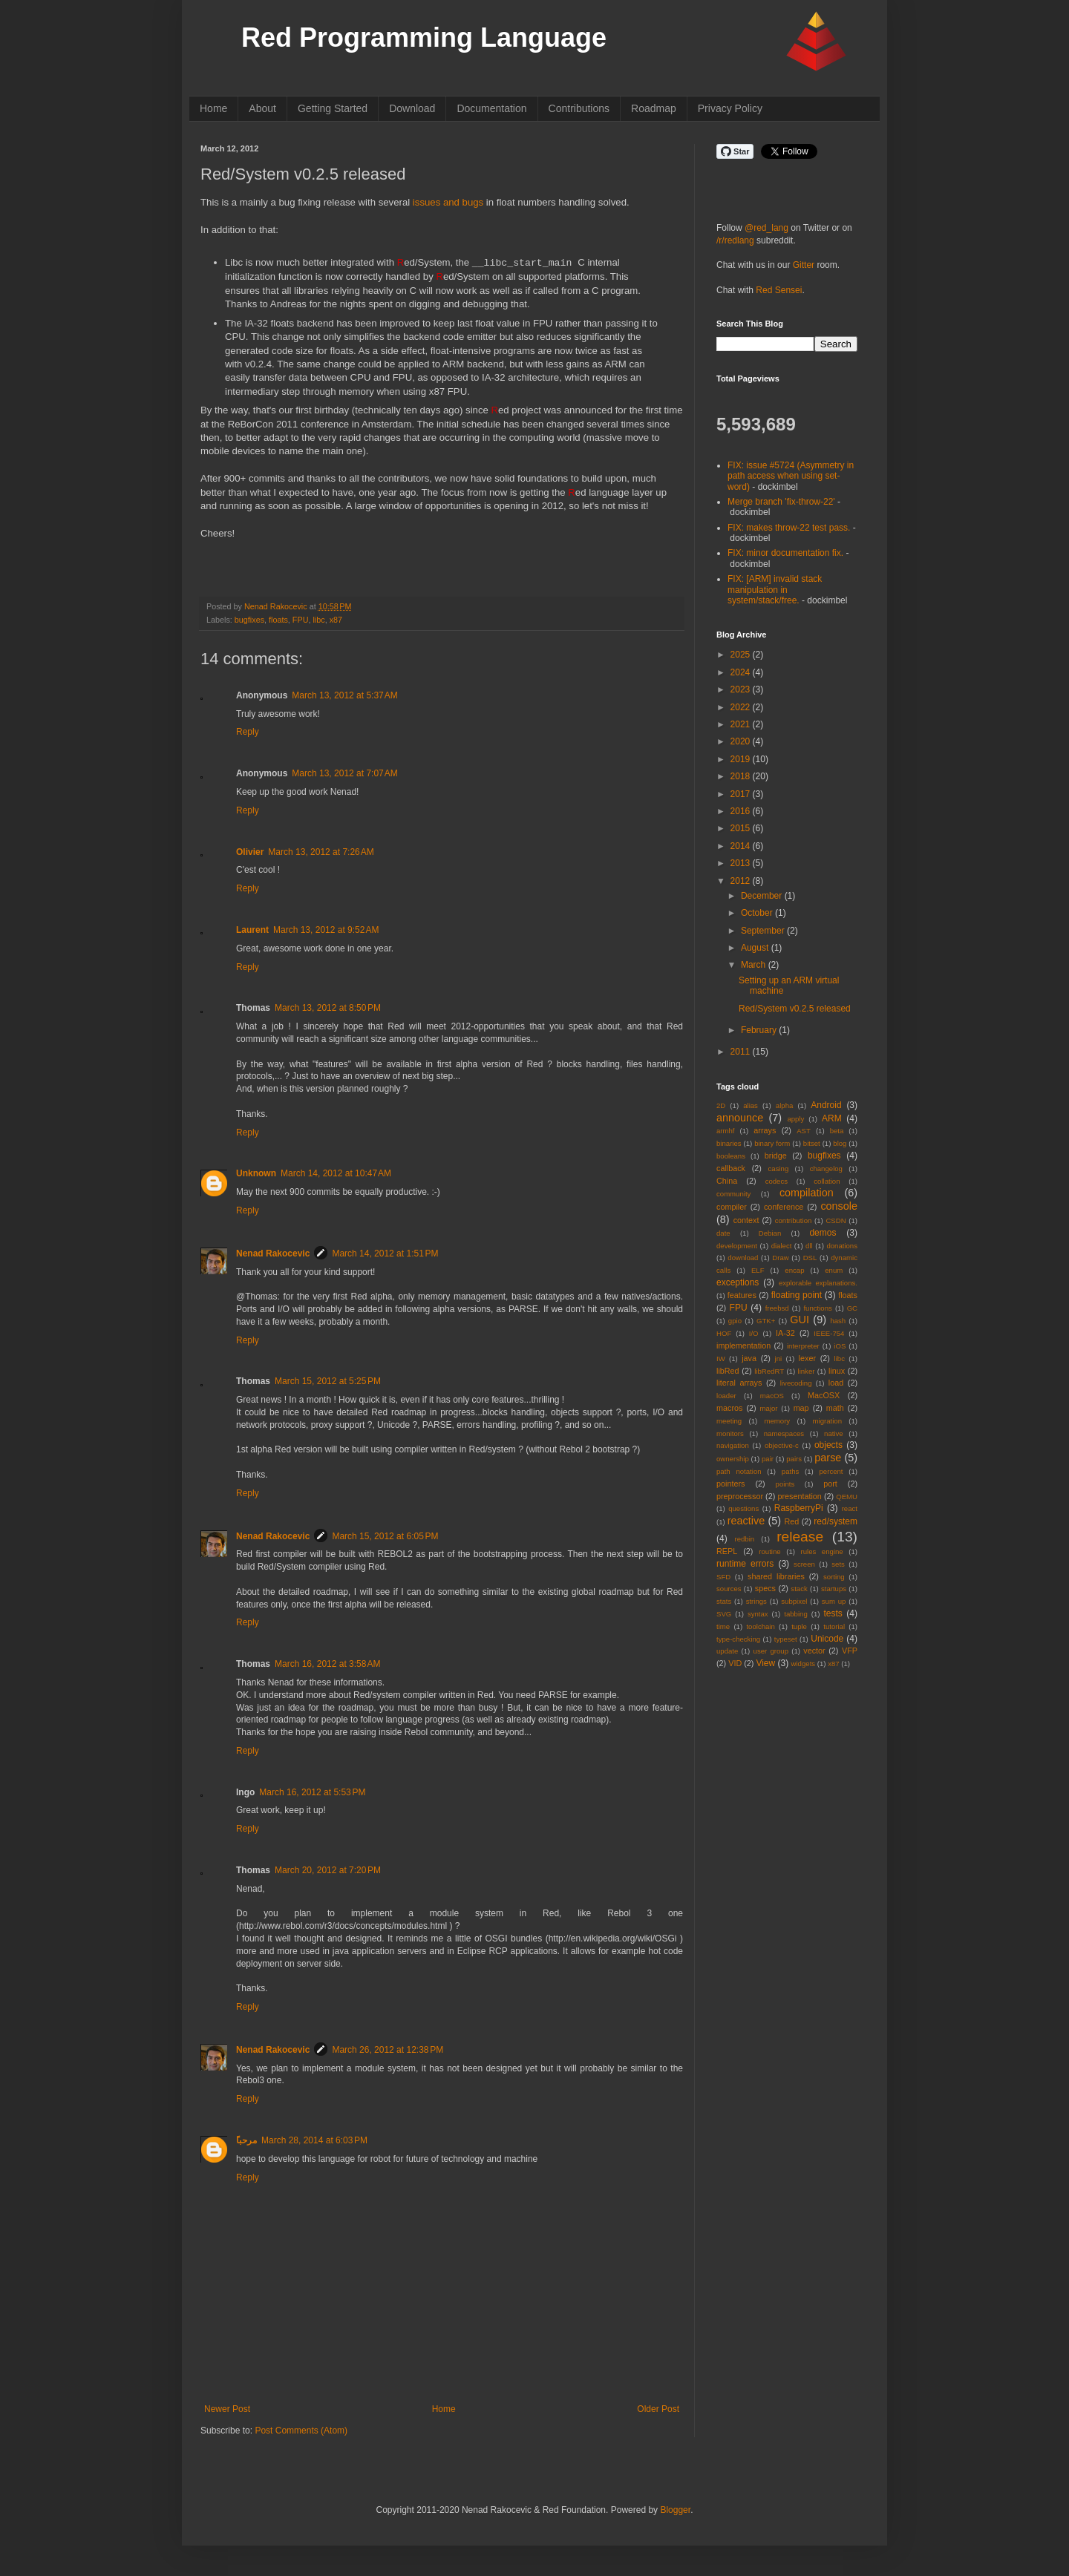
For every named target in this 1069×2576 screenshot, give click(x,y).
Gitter (803, 265)
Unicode (827, 1638)
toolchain (760, 1626)
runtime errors (745, 1564)
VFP (849, 1650)
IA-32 (785, 1332)
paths (790, 1471)
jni (778, 1358)
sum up (834, 1601)
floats (278, 619)
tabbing (795, 1614)
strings (756, 1601)
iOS (840, 1346)
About (262, 108)
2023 (741, 689)
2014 (741, 846)
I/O (754, 1333)
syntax (758, 1614)
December (763, 896)
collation (827, 1181)
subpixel (794, 1601)
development (736, 1246)
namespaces (784, 1433)
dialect (781, 1246)
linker (806, 1371)
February (760, 1030)
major (769, 1408)
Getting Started (332, 108)
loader (726, 1396)
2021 (741, 724)
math (835, 1407)
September (764, 930)
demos (822, 1233)
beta (837, 1131)
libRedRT (769, 1371)
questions (743, 1508)
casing (778, 1168)
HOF (723, 1333)
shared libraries (776, 1576)
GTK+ (765, 1321)
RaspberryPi (798, 1508)
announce (739, 1118)
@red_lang (766, 228)
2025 (741, 654)
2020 (741, 741)
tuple (799, 1626)
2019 (741, 759)
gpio (735, 1321)
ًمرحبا (246, 2140)
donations (841, 1246)
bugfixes (249, 619)
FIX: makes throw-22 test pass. (789, 527)
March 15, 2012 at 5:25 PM (328, 1381)
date (723, 1233)
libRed (727, 1370)
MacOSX (824, 1395)
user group (770, 1651)
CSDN (836, 1220)
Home (213, 108)
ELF (758, 1270)
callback (730, 1168)
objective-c (782, 1445)
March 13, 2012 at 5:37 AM (344, 695)
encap (794, 1270)
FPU (300, 619)
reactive (746, 1521)
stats (723, 1601)
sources (729, 1588)
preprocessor (739, 1496)
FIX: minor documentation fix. (785, 553)
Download (412, 108)
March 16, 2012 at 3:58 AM (327, 1664)
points (785, 1484)
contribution (793, 1220)
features (742, 1295)
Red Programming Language (424, 37)
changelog (826, 1168)
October (758, 913)
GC (852, 1308)
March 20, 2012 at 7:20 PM (328, 1870)
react (849, 1508)
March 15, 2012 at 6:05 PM (385, 1536)
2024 (741, 672)
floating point (796, 1295)
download (743, 1257)
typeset (785, 1639)
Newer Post (227, 2409)
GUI (799, 1319)
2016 (741, 811)
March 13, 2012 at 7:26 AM (320, 852)
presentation (799, 1496)
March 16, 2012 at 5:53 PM (312, 1792)
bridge (776, 1155)
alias (750, 1105)
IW (720, 1358)
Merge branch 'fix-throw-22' (781, 501)
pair (768, 1459)
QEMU (846, 1496)
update (727, 1651)
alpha (784, 1105)
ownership (732, 1459)
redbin (744, 1539)
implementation (743, 1345)
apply (795, 1119)
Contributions (579, 108)
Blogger (675, 2510)
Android (826, 1105)
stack (799, 1588)
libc (318, 619)
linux (836, 1370)
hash (838, 1321)
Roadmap (653, 108)
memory (778, 1421)
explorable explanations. (818, 1283)
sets (838, 1564)
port (830, 1483)
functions (817, 1308)
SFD (723, 1577)
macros (729, 1407)
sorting (834, 1577)
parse (827, 1458)
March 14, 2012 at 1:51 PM (385, 1253)
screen (804, 1564)
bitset (811, 1143)
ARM (832, 1118)
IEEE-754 (829, 1333)
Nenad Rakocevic (273, 1253)
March (754, 965)
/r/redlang (735, 240)
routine (769, 1551)
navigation (732, 1445)
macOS (772, 1396)
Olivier (250, 852)
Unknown (256, 1173)
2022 (741, 707)
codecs (776, 1181)
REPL (726, 1551)
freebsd (777, 1308)
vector (814, 1650)
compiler (731, 1206)
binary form (772, 1143)
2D (720, 1105)
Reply (247, 732)
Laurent (252, 930)
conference (783, 1206)
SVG (723, 1614)
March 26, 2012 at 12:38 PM (387, 2050)
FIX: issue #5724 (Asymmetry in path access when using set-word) (791, 476)
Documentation (491, 108)
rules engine (822, 1551)
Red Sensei (779, 290)
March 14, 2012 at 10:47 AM (336, 1173)
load (835, 1382)
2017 (741, 794)
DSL (810, 1257)
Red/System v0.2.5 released (795, 1008)
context (746, 1220)
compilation (806, 1193)
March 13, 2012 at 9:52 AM (326, 930)
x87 (336, 619)
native (833, 1433)
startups (833, 1588)
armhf (725, 1131)
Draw (780, 1257)
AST (804, 1131)
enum (834, 1270)
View (765, 1663)
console (838, 1206)
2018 (741, 776)
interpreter (803, 1346)
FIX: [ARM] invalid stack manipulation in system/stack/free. (775, 590)
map (801, 1407)
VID (735, 1663)
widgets (803, 1663)
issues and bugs (448, 202)
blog (839, 1143)
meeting (729, 1421)
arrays (764, 1130)
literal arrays (739, 1382)
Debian (770, 1233)
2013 (741, 863)
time (723, 1626)
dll (809, 1246)
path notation (739, 1471)
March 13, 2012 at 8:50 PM (328, 1008)
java (749, 1358)
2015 (741, 828)
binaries (729, 1143)
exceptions (737, 1282)
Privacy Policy (730, 108)
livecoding (796, 1383)
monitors (730, 1433)
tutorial (834, 1626)
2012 (741, 881)
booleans (730, 1156)
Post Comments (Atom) (301, 2430)
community (733, 1194)
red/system (835, 1521)
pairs (794, 1459)
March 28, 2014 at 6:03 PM (314, 2140)
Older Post (658, 2409)
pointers (730, 1483)
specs (765, 1588)
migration (827, 1421)
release (800, 1536)
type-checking (738, 1639)
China (726, 1180)
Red (792, 1521)
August (756, 948)
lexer (807, 1358)
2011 (741, 1051)
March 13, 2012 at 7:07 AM (344, 773)
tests (832, 1613)
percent (831, 1471)
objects (828, 1445)
